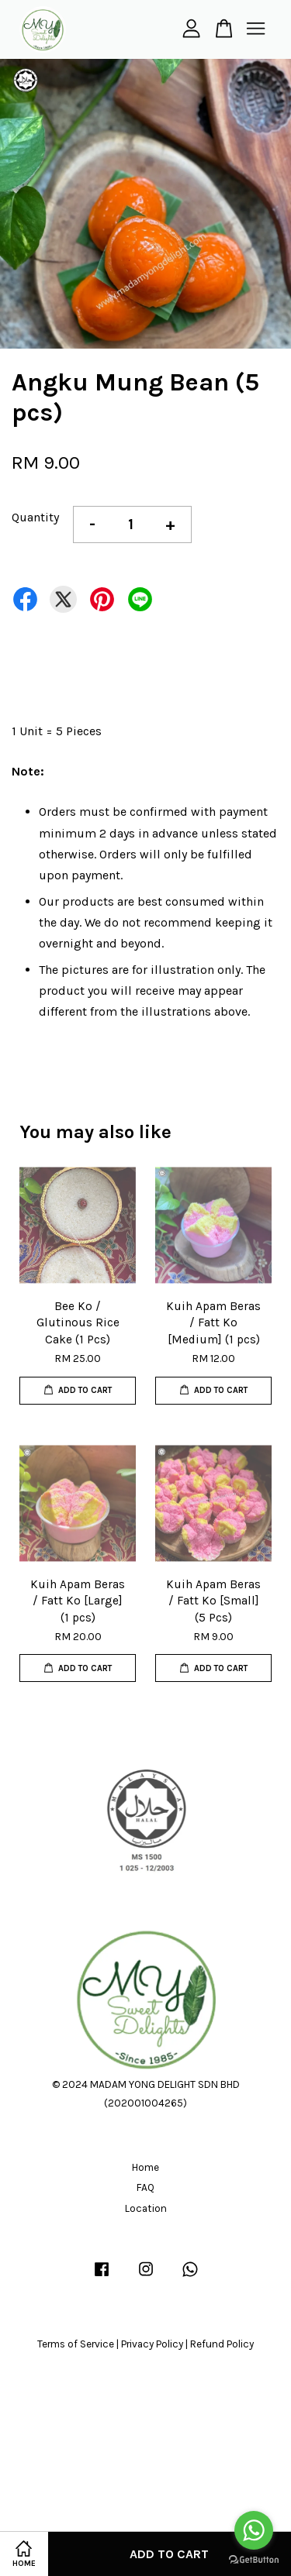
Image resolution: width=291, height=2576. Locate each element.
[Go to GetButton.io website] (254, 2560)
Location (146, 2208)
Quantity (35, 517)
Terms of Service (75, 2344)
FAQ (145, 2187)
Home (145, 2167)
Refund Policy (222, 2344)
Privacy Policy (152, 2344)
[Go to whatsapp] (253, 2530)
